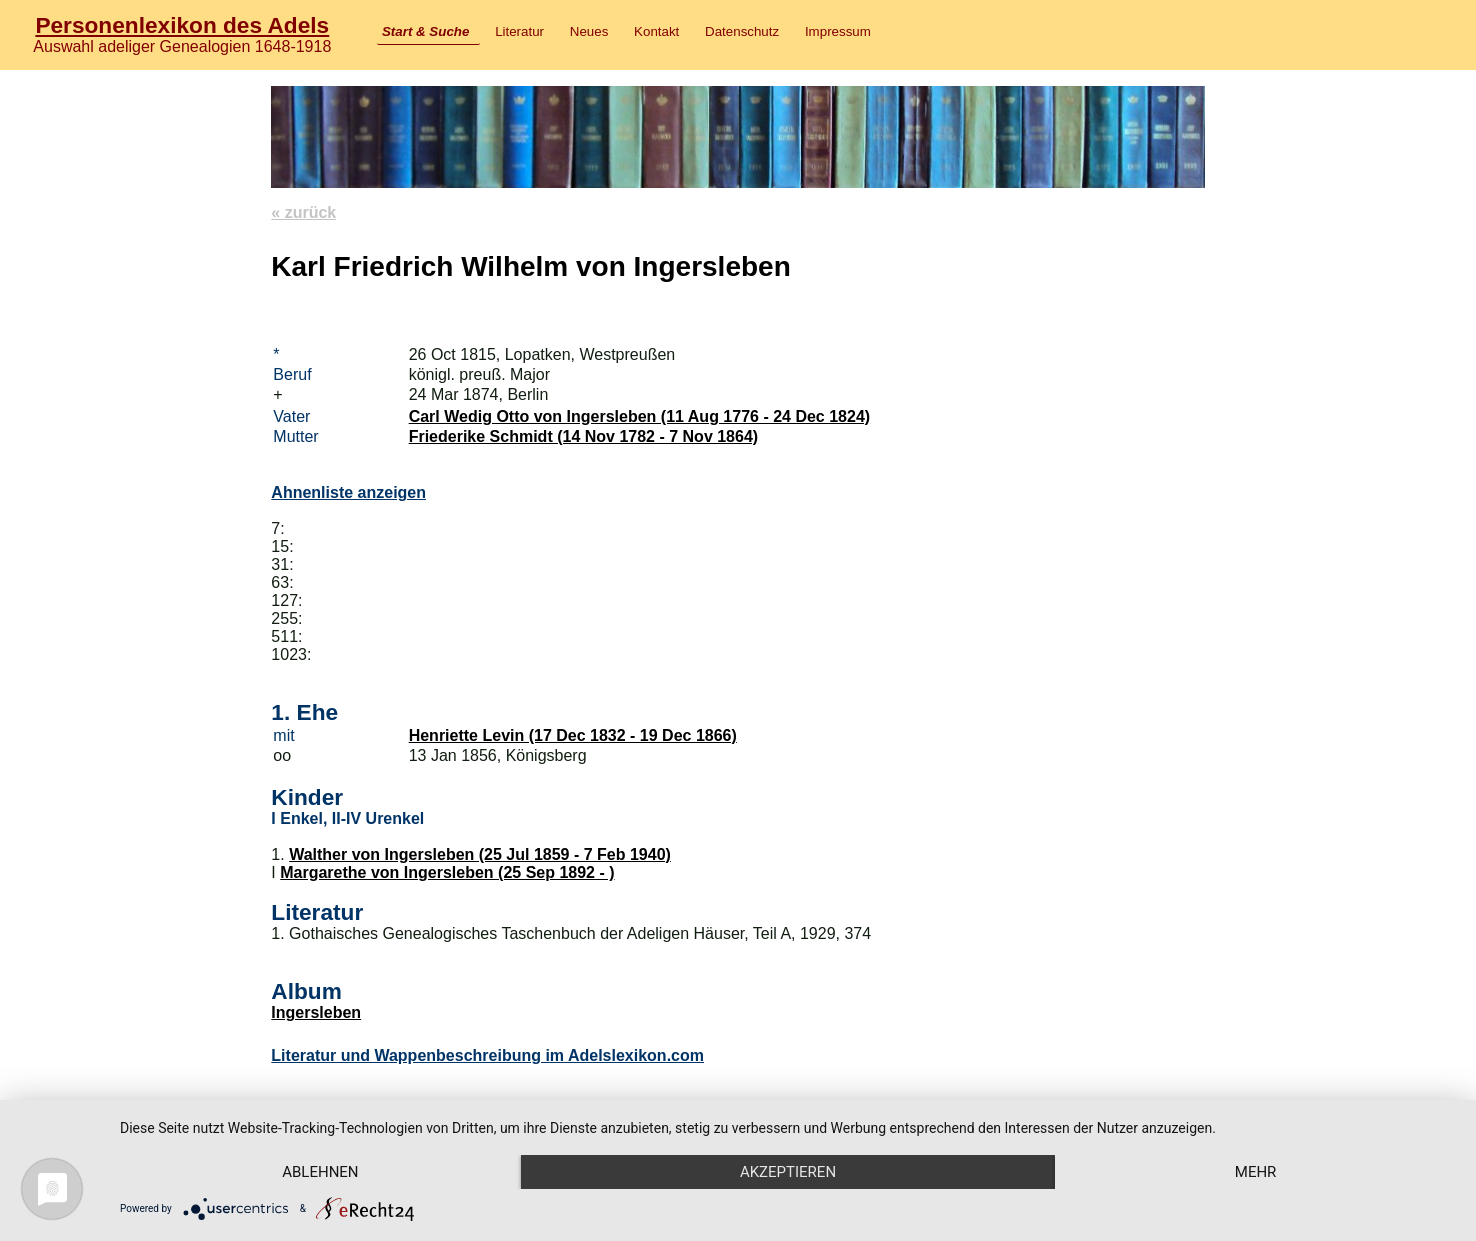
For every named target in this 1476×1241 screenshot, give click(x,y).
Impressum (838, 31)
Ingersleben (316, 1012)
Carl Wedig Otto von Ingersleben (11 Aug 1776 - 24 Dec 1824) (639, 416)
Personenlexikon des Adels (182, 25)
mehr (1256, 1172)
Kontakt (656, 31)
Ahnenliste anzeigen (348, 492)
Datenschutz (742, 31)
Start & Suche (425, 31)
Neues (589, 31)
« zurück (303, 212)
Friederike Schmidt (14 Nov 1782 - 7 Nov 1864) (583, 436)
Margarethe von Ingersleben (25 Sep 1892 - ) (447, 872)
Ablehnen (320, 1172)
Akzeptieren (788, 1172)
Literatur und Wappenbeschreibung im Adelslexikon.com (487, 1055)
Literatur (519, 31)
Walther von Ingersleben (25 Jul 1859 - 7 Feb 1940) (480, 854)
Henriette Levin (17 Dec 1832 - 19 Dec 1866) (573, 735)
